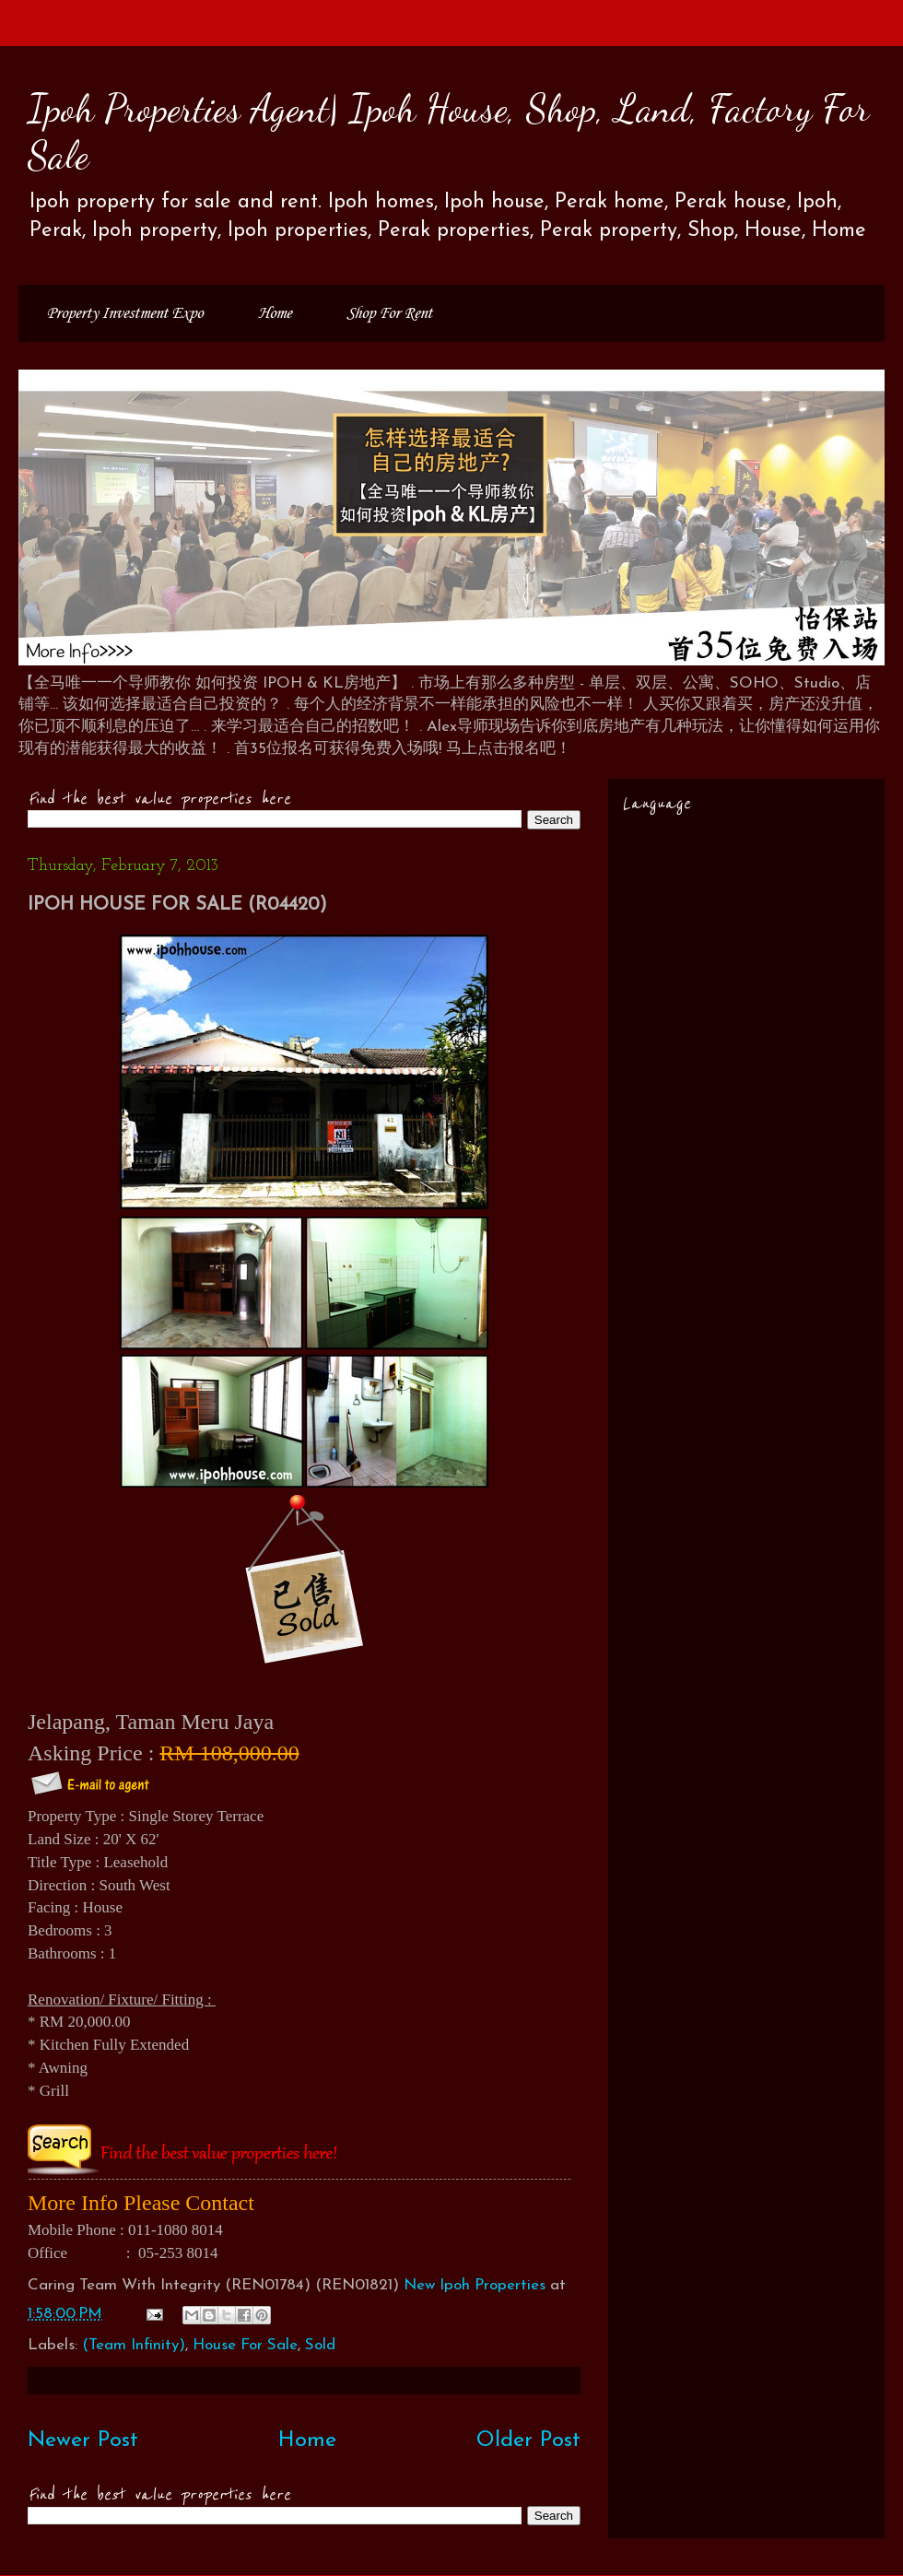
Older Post (528, 2440)
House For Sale (245, 2345)
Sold (320, 2345)
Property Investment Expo (124, 313)
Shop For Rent (389, 313)
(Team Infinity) (133, 2345)
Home (274, 313)
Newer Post (83, 2440)
